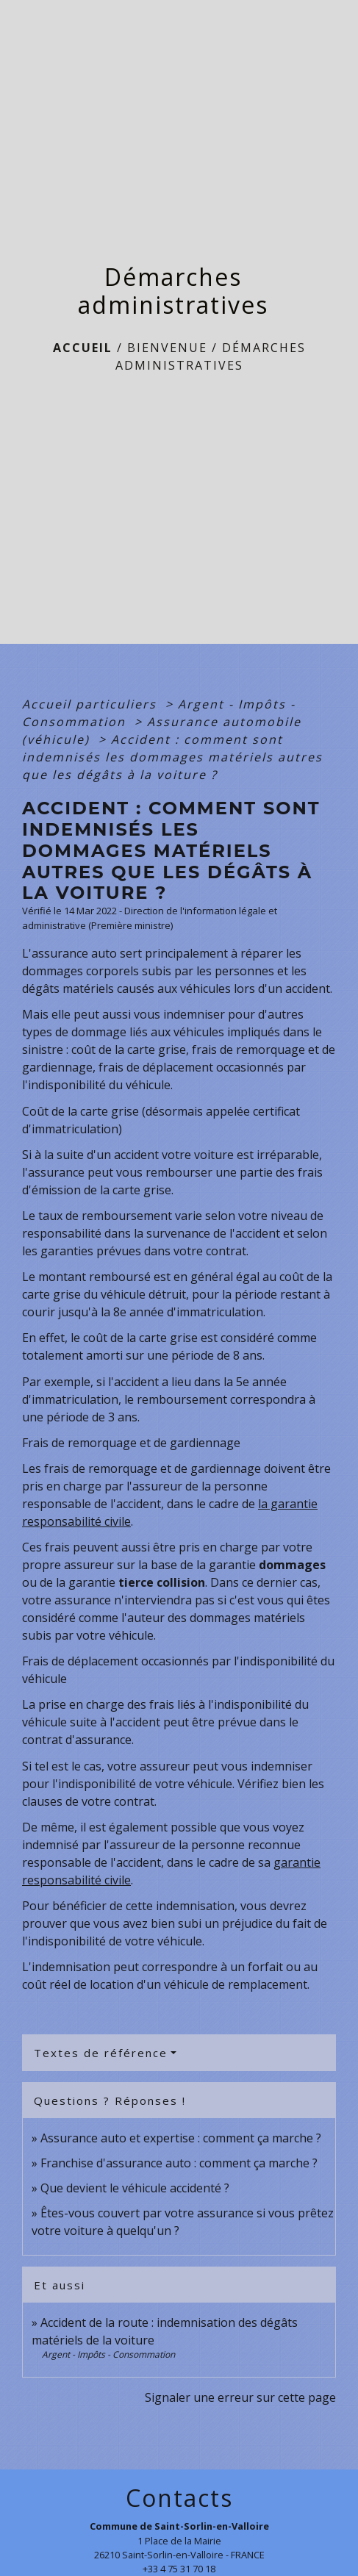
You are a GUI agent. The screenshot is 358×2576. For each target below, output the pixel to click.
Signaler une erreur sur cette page (240, 2397)
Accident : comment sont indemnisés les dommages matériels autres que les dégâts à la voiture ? (172, 757)
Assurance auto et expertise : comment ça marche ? (180, 2138)
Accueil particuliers (91, 704)
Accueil (82, 348)
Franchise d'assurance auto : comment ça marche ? (179, 2163)
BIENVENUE (167, 348)
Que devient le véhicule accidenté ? (134, 2188)
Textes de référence (101, 2052)
